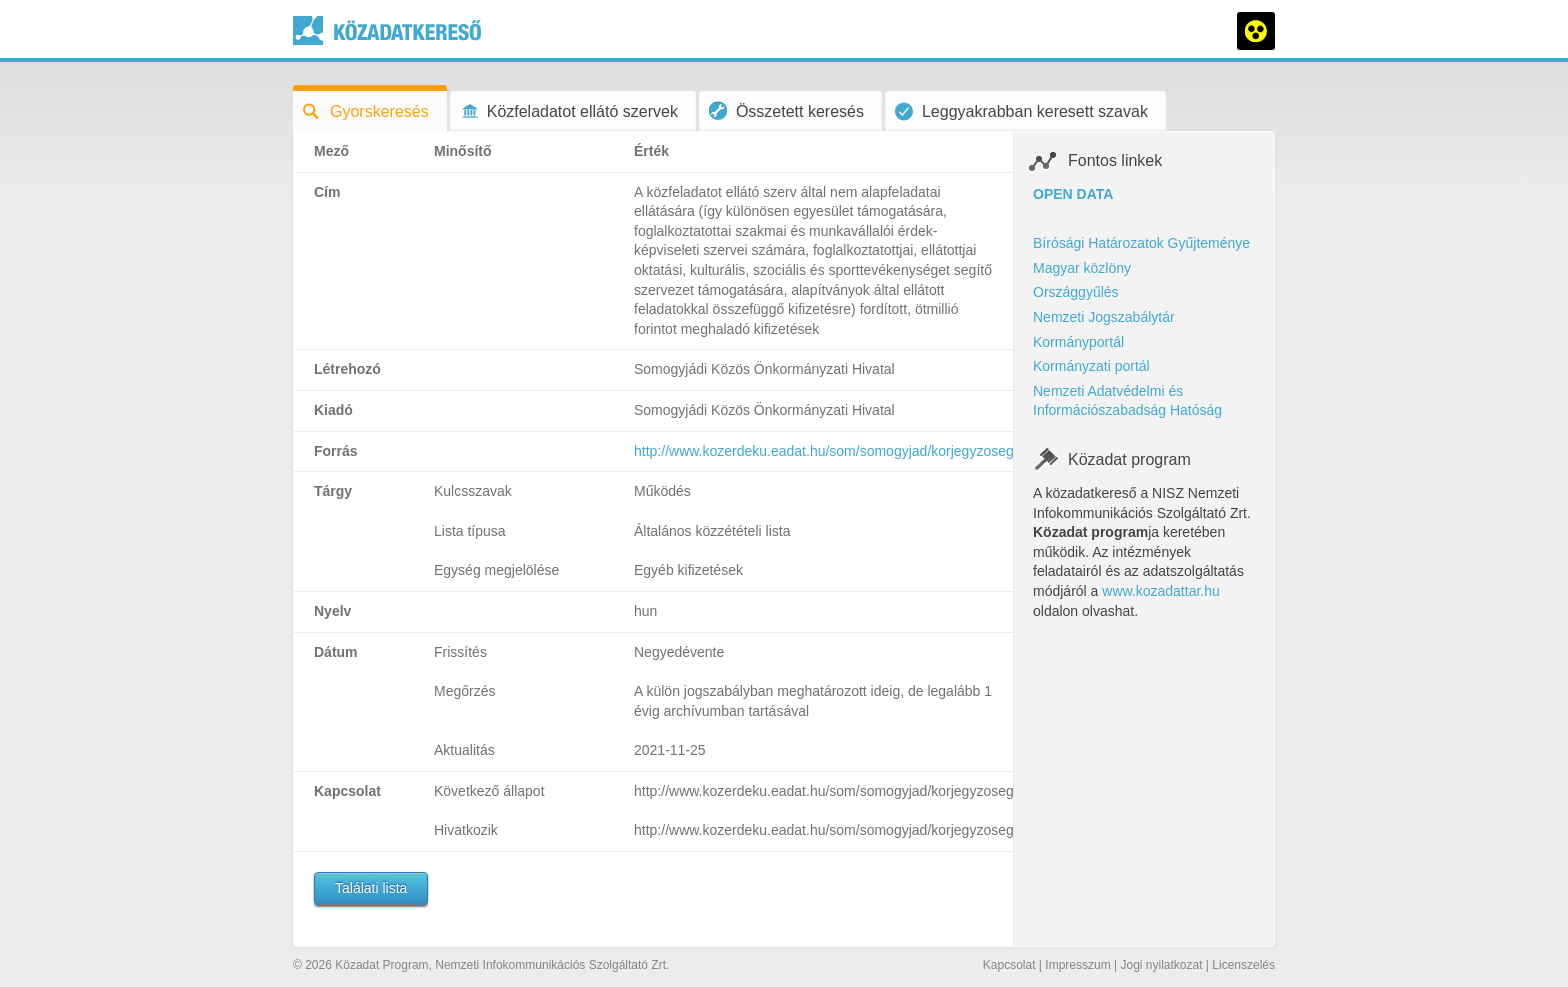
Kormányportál (1078, 342)
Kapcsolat (1009, 965)
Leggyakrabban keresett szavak (1021, 111)
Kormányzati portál (1091, 366)
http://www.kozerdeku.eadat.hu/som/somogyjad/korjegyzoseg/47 (833, 451)
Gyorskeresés (366, 111)
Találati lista (371, 888)
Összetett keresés (786, 110)
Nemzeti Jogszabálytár (1104, 317)
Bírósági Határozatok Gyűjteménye (1141, 243)
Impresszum (1077, 965)
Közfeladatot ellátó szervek (569, 111)
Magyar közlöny (1082, 268)
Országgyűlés (1076, 292)
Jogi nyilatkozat (1161, 965)
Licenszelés (1243, 965)
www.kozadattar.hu (1161, 591)
